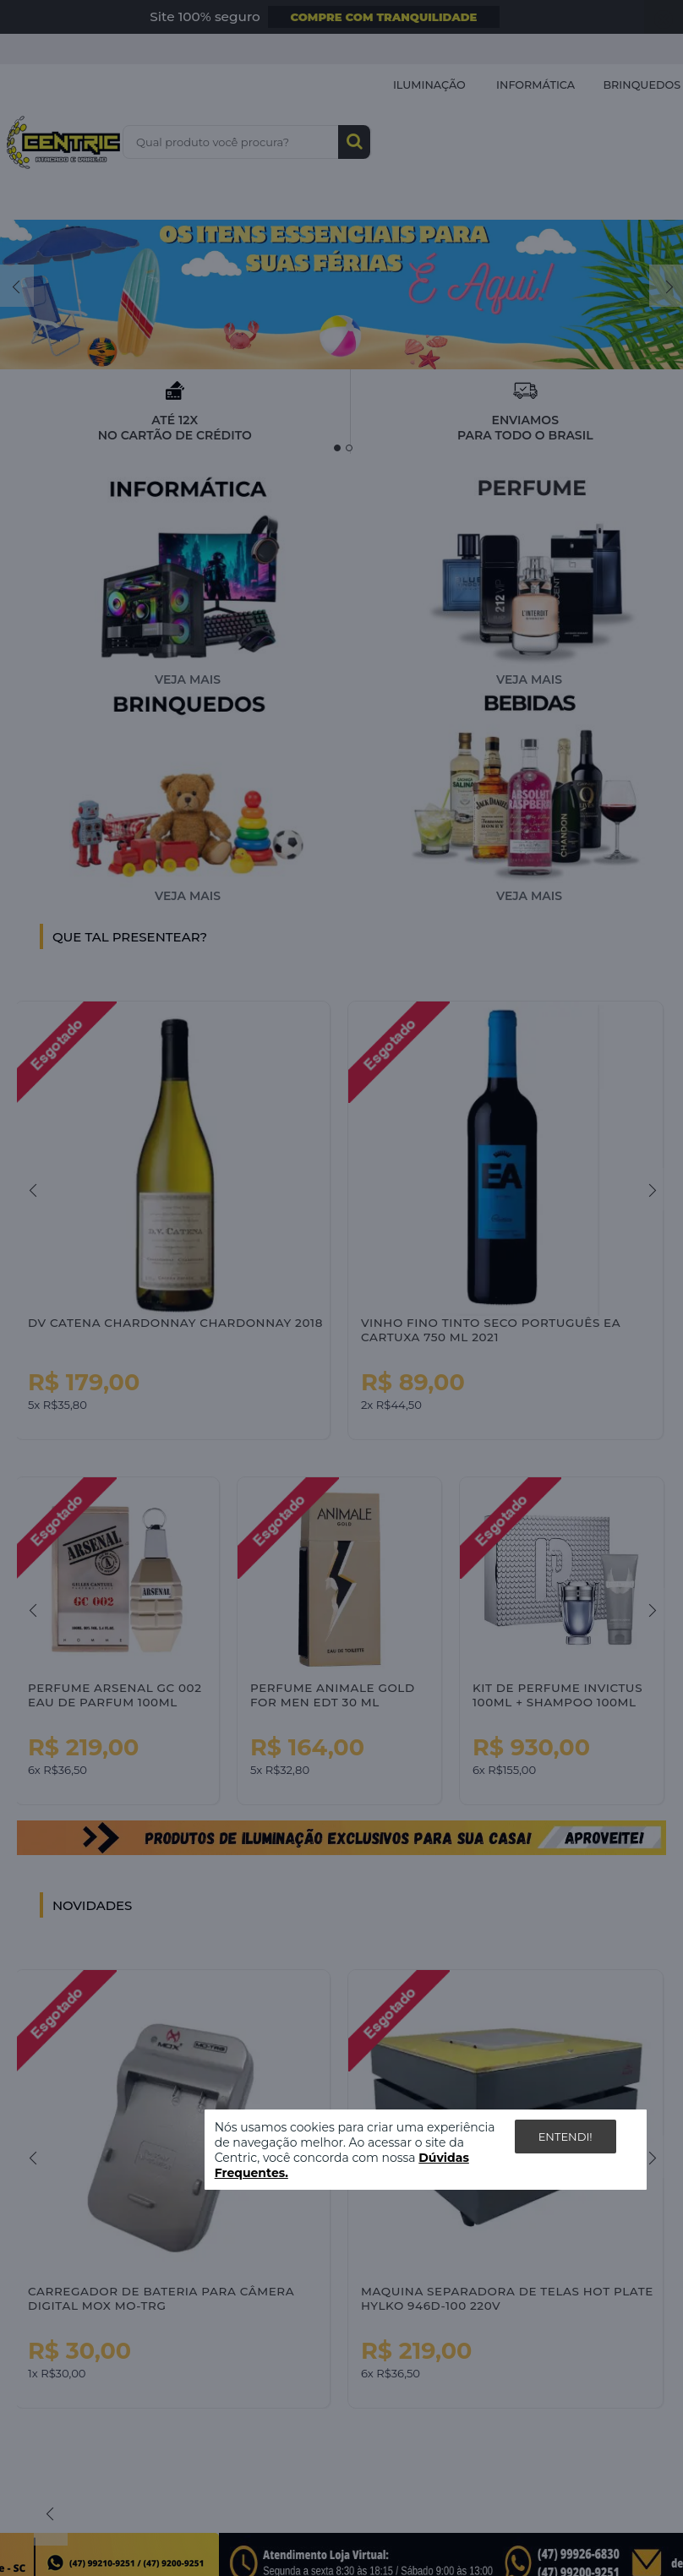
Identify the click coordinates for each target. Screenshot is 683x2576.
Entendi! (565, 2136)
